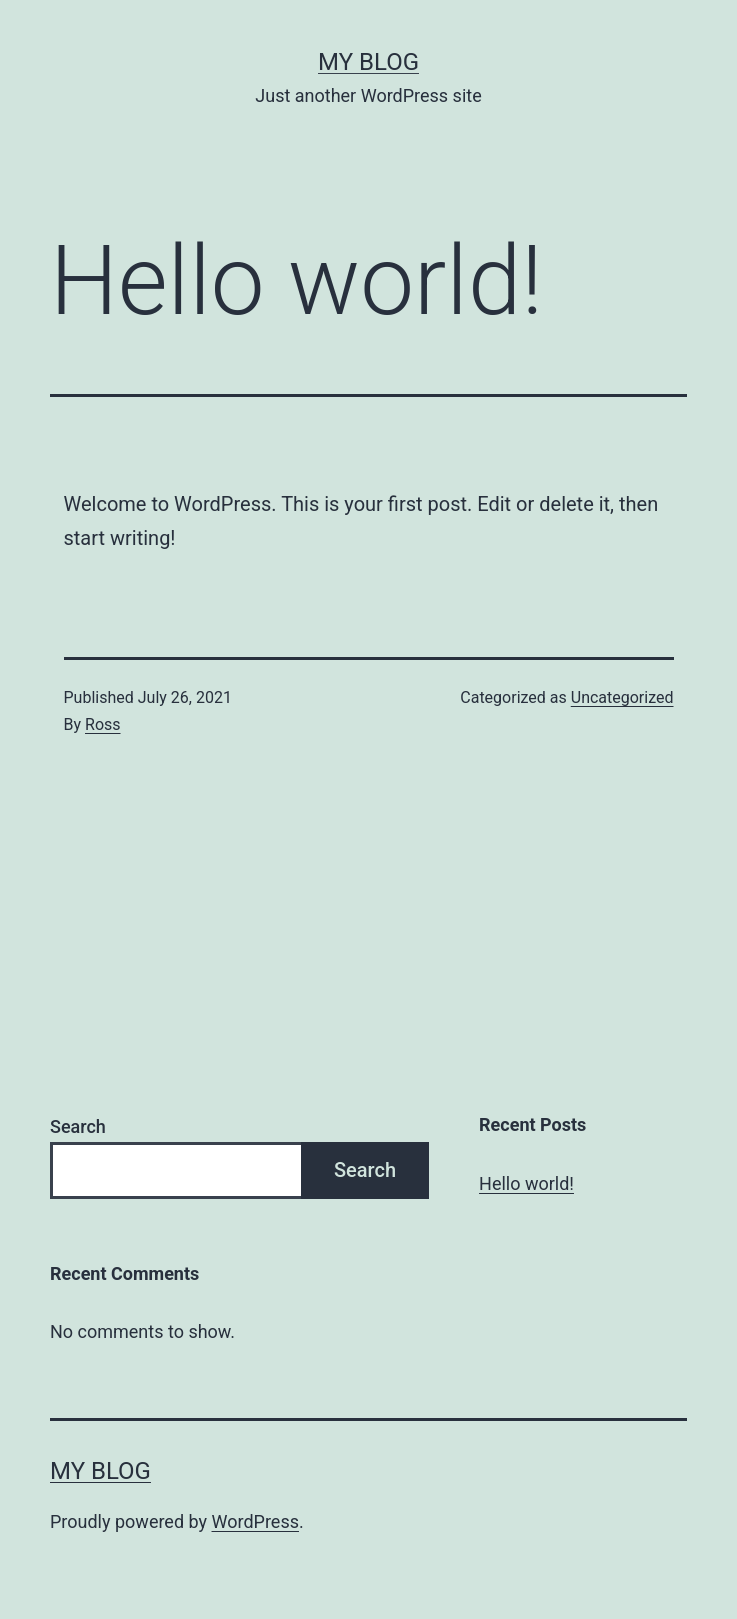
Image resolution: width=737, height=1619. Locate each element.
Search (78, 1126)
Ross (103, 724)
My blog (368, 62)
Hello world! (526, 1183)
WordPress (255, 1521)
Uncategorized (622, 697)
